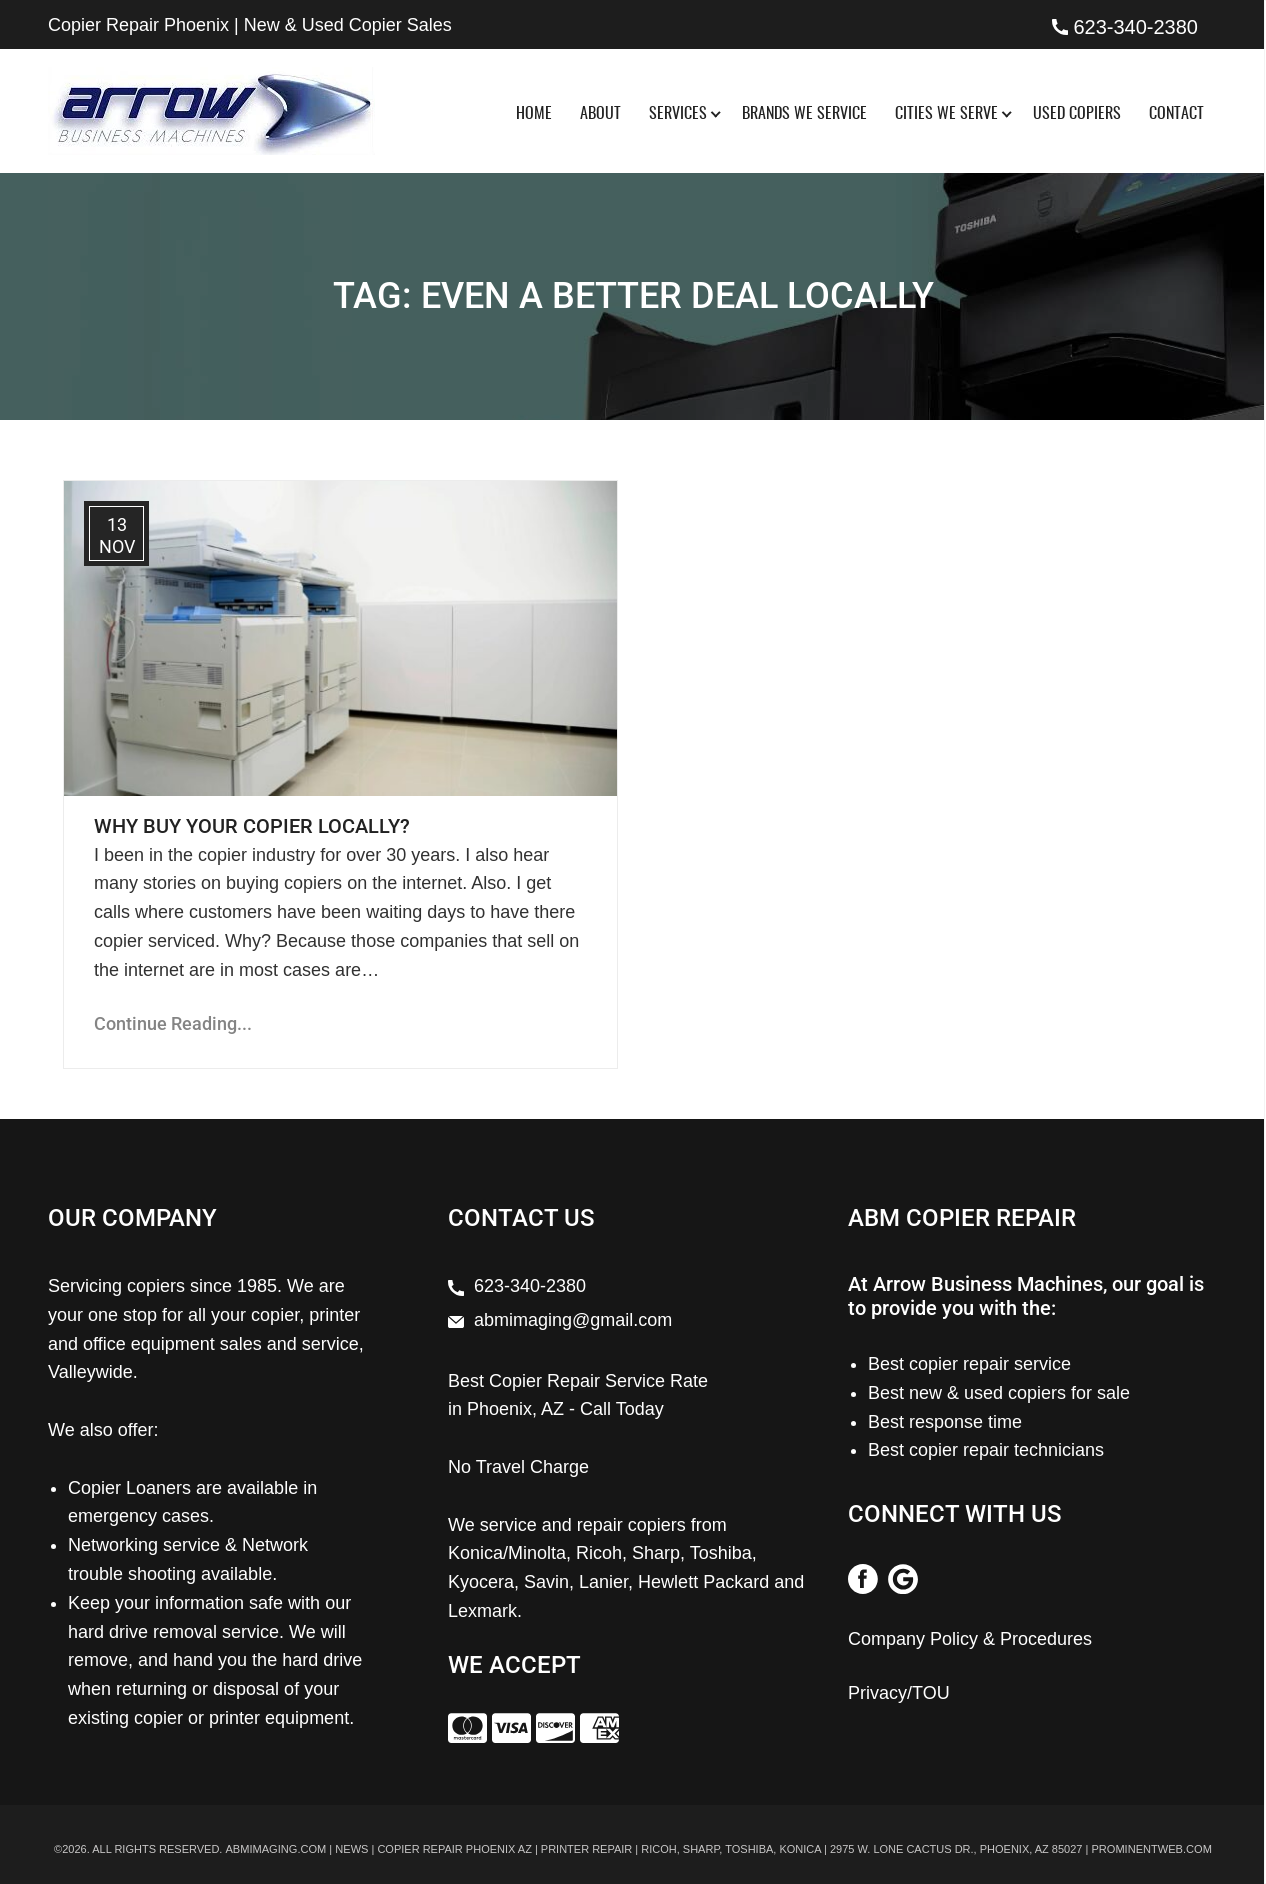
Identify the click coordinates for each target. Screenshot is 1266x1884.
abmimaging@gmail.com (573, 1320)
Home (534, 114)
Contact (1176, 114)
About (600, 114)
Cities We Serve (946, 114)
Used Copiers (1077, 114)
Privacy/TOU (899, 1693)
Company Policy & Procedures (970, 1639)
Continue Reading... (173, 1023)
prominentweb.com (1151, 1848)
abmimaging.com (276, 1848)
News (351, 1848)
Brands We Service (804, 114)
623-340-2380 (1135, 27)
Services (678, 114)
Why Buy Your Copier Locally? (252, 826)
